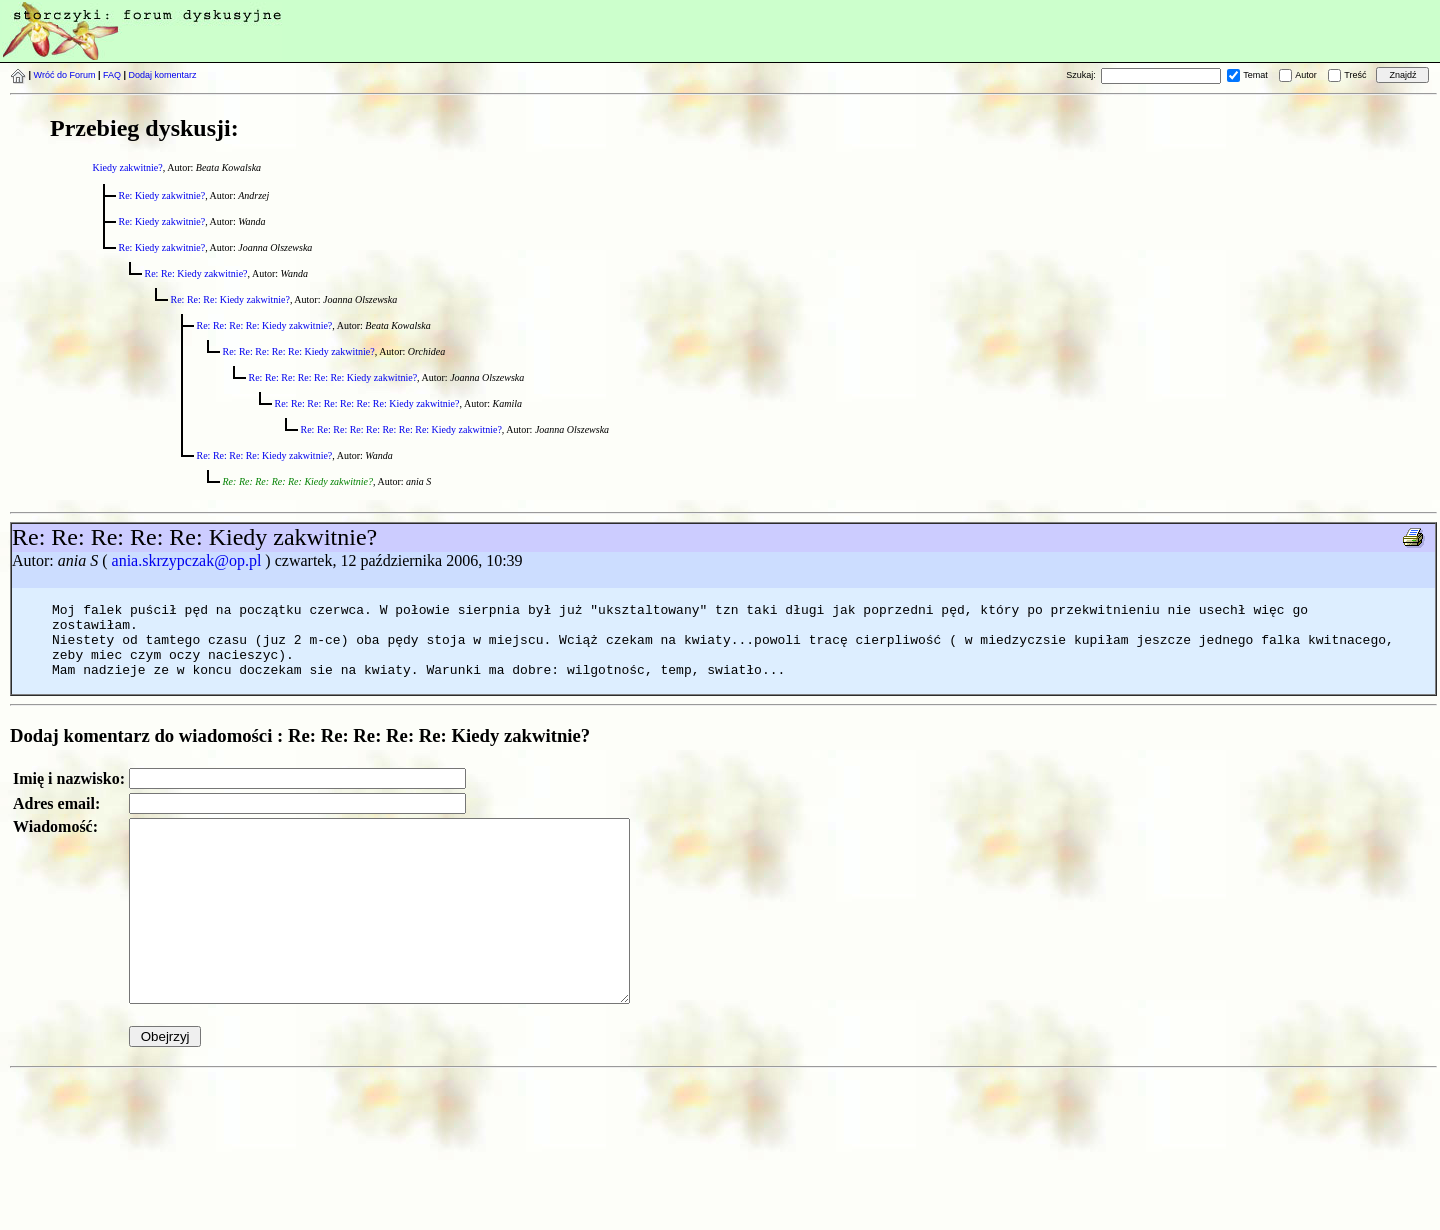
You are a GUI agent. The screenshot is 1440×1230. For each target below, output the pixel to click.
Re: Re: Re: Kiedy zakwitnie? (230, 299)
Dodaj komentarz (163, 75)
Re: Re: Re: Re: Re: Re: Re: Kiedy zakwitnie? (367, 403)
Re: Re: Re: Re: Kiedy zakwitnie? (265, 325)
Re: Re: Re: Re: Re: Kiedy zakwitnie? (299, 351)
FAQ (112, 75)
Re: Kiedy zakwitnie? (162, 195)
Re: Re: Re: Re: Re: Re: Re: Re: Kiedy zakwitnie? (401, 429)
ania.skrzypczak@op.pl (187, 560)
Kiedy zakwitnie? (128, 167)
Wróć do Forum (65, 75)
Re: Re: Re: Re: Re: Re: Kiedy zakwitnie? (333, 377)
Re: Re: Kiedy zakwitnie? (196, 273)
